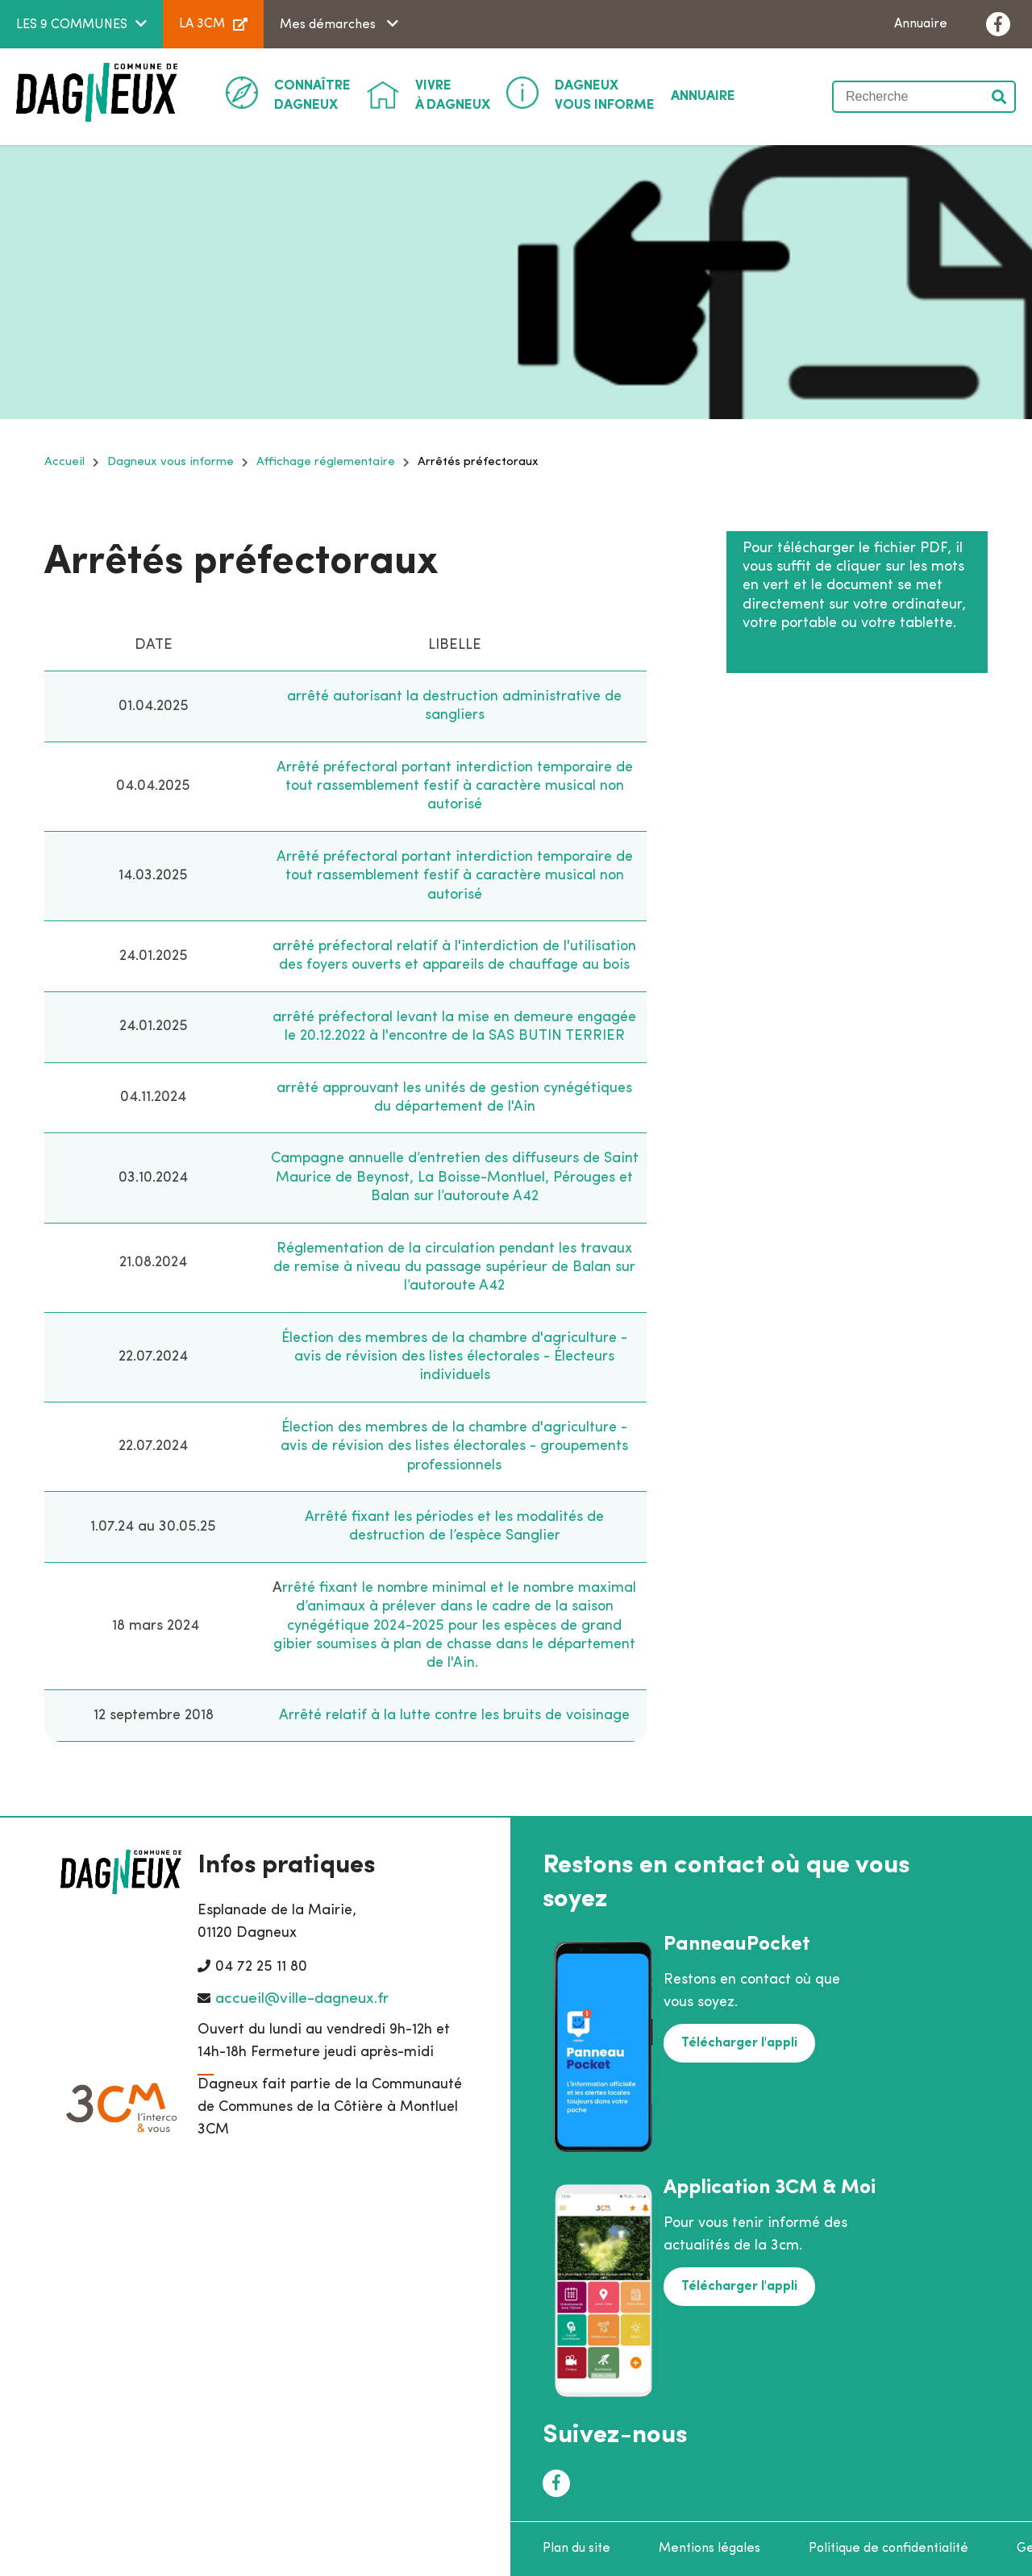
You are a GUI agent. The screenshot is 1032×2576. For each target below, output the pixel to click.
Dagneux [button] (312, 94)
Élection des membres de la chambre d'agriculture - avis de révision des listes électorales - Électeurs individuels (454, 1357)
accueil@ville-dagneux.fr (302, 1999)
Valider (1000, 97)
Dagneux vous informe (170, 462)
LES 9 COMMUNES (71, 25)
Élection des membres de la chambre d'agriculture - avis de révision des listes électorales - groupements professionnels (454, 1446)
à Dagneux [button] (452, 94)
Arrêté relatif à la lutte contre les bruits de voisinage (454, 1715)
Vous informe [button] (605, 94)
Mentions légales (709, 2548)
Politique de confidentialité (888, 2548)
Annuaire (920, 24)
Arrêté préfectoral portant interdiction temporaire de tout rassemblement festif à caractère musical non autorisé (455, 786)
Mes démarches (329, 25)
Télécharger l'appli (739, 2043)
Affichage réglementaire (325, 462)
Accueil (64, 462)
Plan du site (576, 2548)
